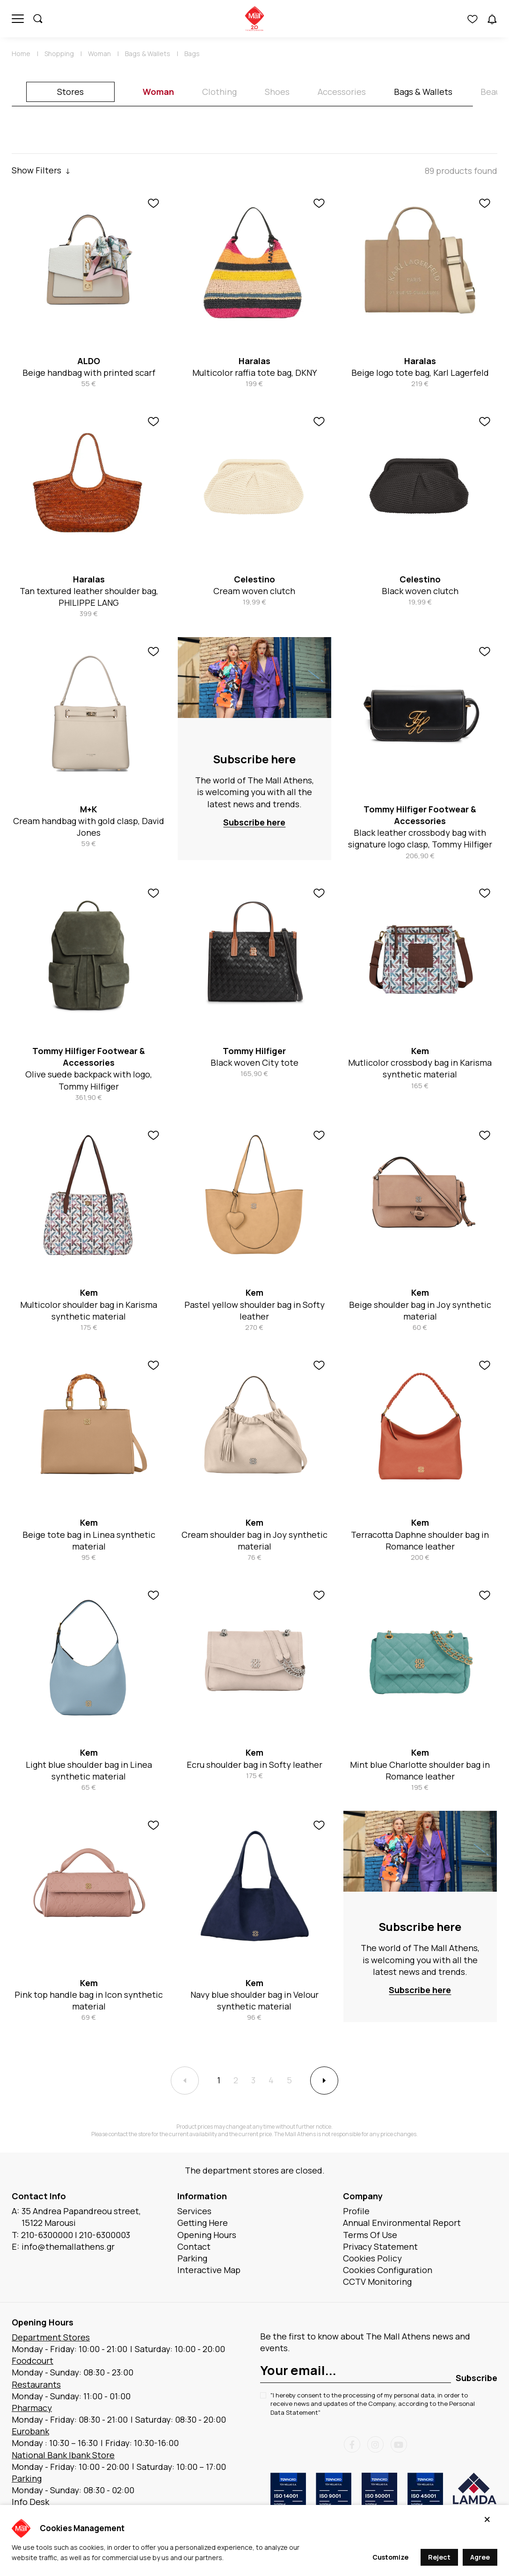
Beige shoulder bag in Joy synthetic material (420, 1310)
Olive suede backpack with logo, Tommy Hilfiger (88, 1080)
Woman (99, 53)
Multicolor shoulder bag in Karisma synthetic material (88, 1310)
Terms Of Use (370, 2234)
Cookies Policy (372, 2258)
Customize (390, 2557)
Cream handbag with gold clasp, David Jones (88, 826)
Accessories (342, 91)
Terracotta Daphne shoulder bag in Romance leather (420, 1540)
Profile (356, 2211)
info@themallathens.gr (68, 2246)
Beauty (494, 91)
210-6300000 (47, 2234)
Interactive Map (208, 2269)
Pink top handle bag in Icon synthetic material (89, 2000)
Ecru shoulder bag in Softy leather (254, 1764)
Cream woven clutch (254, 590)
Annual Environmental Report (402, 2222)
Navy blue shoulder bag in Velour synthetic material (254, 2000)
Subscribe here (254, 759)
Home (21, 53)
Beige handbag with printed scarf (88, 372)
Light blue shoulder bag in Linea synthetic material (89, 1770)
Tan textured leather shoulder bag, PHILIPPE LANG (89, 596)
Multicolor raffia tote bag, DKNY (254, 372)
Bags (192, 53)
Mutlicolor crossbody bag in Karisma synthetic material (420, 1068)
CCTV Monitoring (377, 2281)
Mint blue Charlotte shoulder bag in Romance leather (420, 1770)
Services (194, 2211)
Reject (439, 2557)
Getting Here (202, 2222)
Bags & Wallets (147, 53)
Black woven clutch (420, 590)
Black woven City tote (254, 1062)
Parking (192, 2258)
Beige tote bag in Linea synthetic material (88, 1540)
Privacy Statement (380, 2246)
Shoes (277, 91)
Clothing (219, 91)
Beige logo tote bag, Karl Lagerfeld (420, 372)
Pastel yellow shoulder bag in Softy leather (254, 1310)
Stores (70, 91)
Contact (194, 2246)
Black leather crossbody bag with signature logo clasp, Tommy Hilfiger (420, 838)
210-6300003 (104, 2234)
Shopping (59, 53)
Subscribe (476, 2378)
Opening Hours (206, 2234)
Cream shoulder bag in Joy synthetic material (254, 1540)
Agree (480, 2557)
